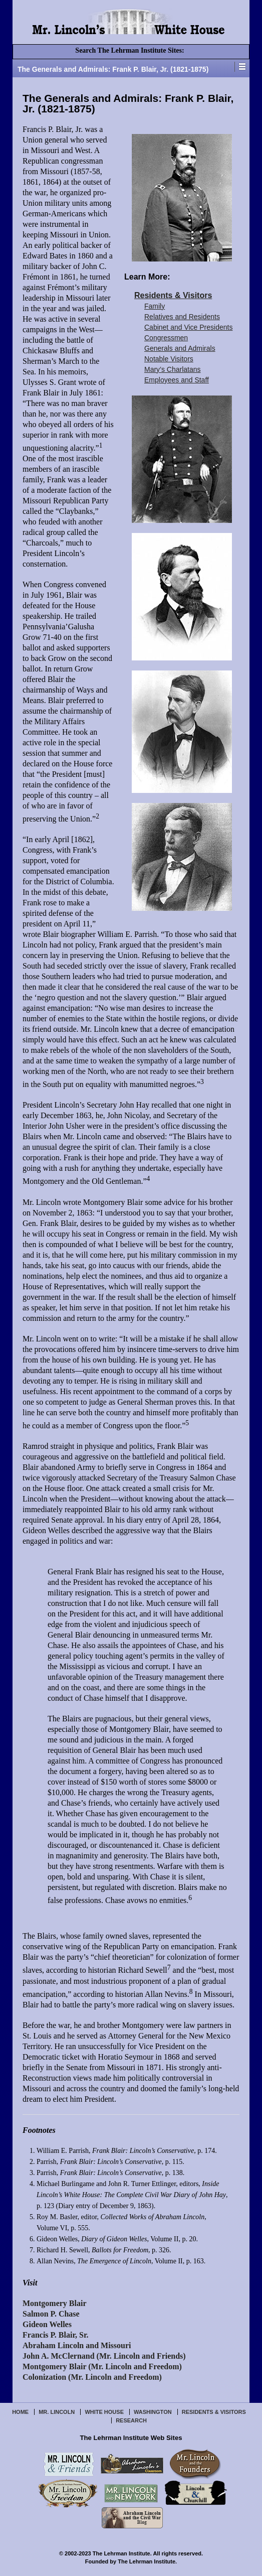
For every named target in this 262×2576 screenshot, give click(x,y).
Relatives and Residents (182, 317)
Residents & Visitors (173, 295)
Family (154, 306)
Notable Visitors (168, 359)
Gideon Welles (47, 2324)
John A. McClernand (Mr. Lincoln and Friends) (104, 2356)
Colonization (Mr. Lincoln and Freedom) (92, 2377)
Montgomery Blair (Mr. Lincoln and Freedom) (102, 2366)
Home (20, 2412)
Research (131, 2420)
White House (104, 2412)
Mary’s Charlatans (172, 369)
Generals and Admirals (179, 348)
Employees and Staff (176, 380)
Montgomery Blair (55, 2303)
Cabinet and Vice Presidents (188, 327)
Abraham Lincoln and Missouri (77, 2345)
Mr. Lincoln (57, 2412)
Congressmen (166, 338)
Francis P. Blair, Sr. (56, 2335)
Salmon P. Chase (51, 2314)
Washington (153, 2412)
